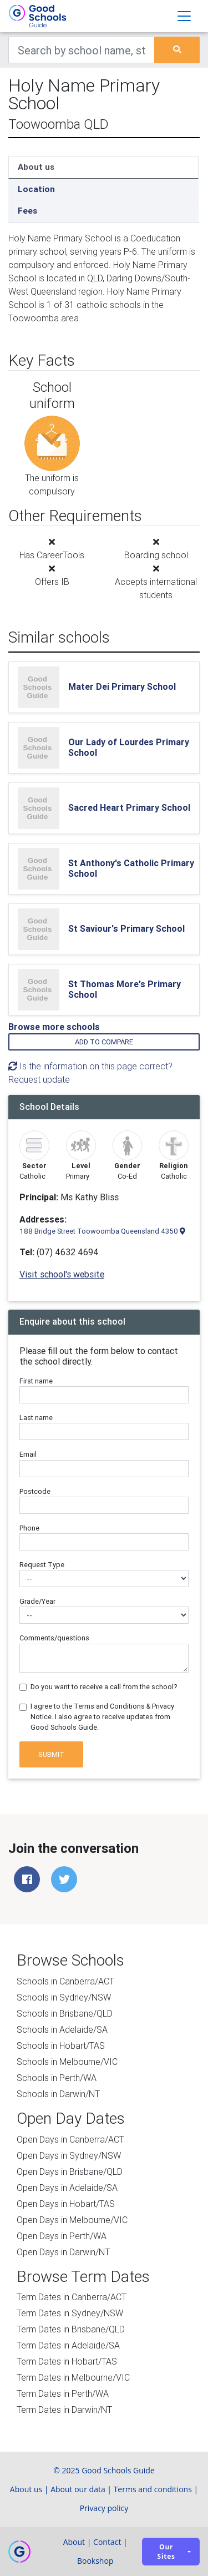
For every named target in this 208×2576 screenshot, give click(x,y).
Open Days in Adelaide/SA (67, 2187)
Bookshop (95, 2560)
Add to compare (104, 1042)
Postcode (34, 1491)
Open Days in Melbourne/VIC (72, 2219)
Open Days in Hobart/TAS (66, 2203)
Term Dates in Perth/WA (63, 2393)
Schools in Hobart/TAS (61, 2045)
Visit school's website (61, 1274)
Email (28, 1454)
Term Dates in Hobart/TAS (67, 2361)
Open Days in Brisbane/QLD (70, 2171)
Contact (107, 2542)
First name (36, 1381)
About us (36, 166)
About (74, 2542)
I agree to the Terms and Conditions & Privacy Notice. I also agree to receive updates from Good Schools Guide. (102, 1716)
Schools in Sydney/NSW (64, 1997)
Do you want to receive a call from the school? (104, 1686)
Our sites (166, 2551)
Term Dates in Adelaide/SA (68, 2345)
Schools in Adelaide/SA (62, 2029)
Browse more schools (54, 1026)
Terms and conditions (153, 2489)
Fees (27, 210)
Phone (29, 1528)
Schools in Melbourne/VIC (67, 2061)
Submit (51, 1754)
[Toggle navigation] (184, 16)
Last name (36, 1417)
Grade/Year (37, 1601)
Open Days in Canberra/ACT (70, 2139)
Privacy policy (104, 2508)
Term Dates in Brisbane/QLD (71, 2329)
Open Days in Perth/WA (61, 2235)
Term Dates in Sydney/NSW (70, 2313)
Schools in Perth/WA (57, 2077)
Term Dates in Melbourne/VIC (73, 2377)
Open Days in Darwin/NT (63, 2251)
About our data (77, 2489)
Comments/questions (54, 1638)
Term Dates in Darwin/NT (64, 2409)
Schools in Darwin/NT (58, 2093)
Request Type (41, 1564)
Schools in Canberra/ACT (65, 1981)
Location (36, 189)
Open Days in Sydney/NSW (69, 2155)
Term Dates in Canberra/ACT (71, 2296)
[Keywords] (81, 50)
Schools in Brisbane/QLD (65, 2013)
